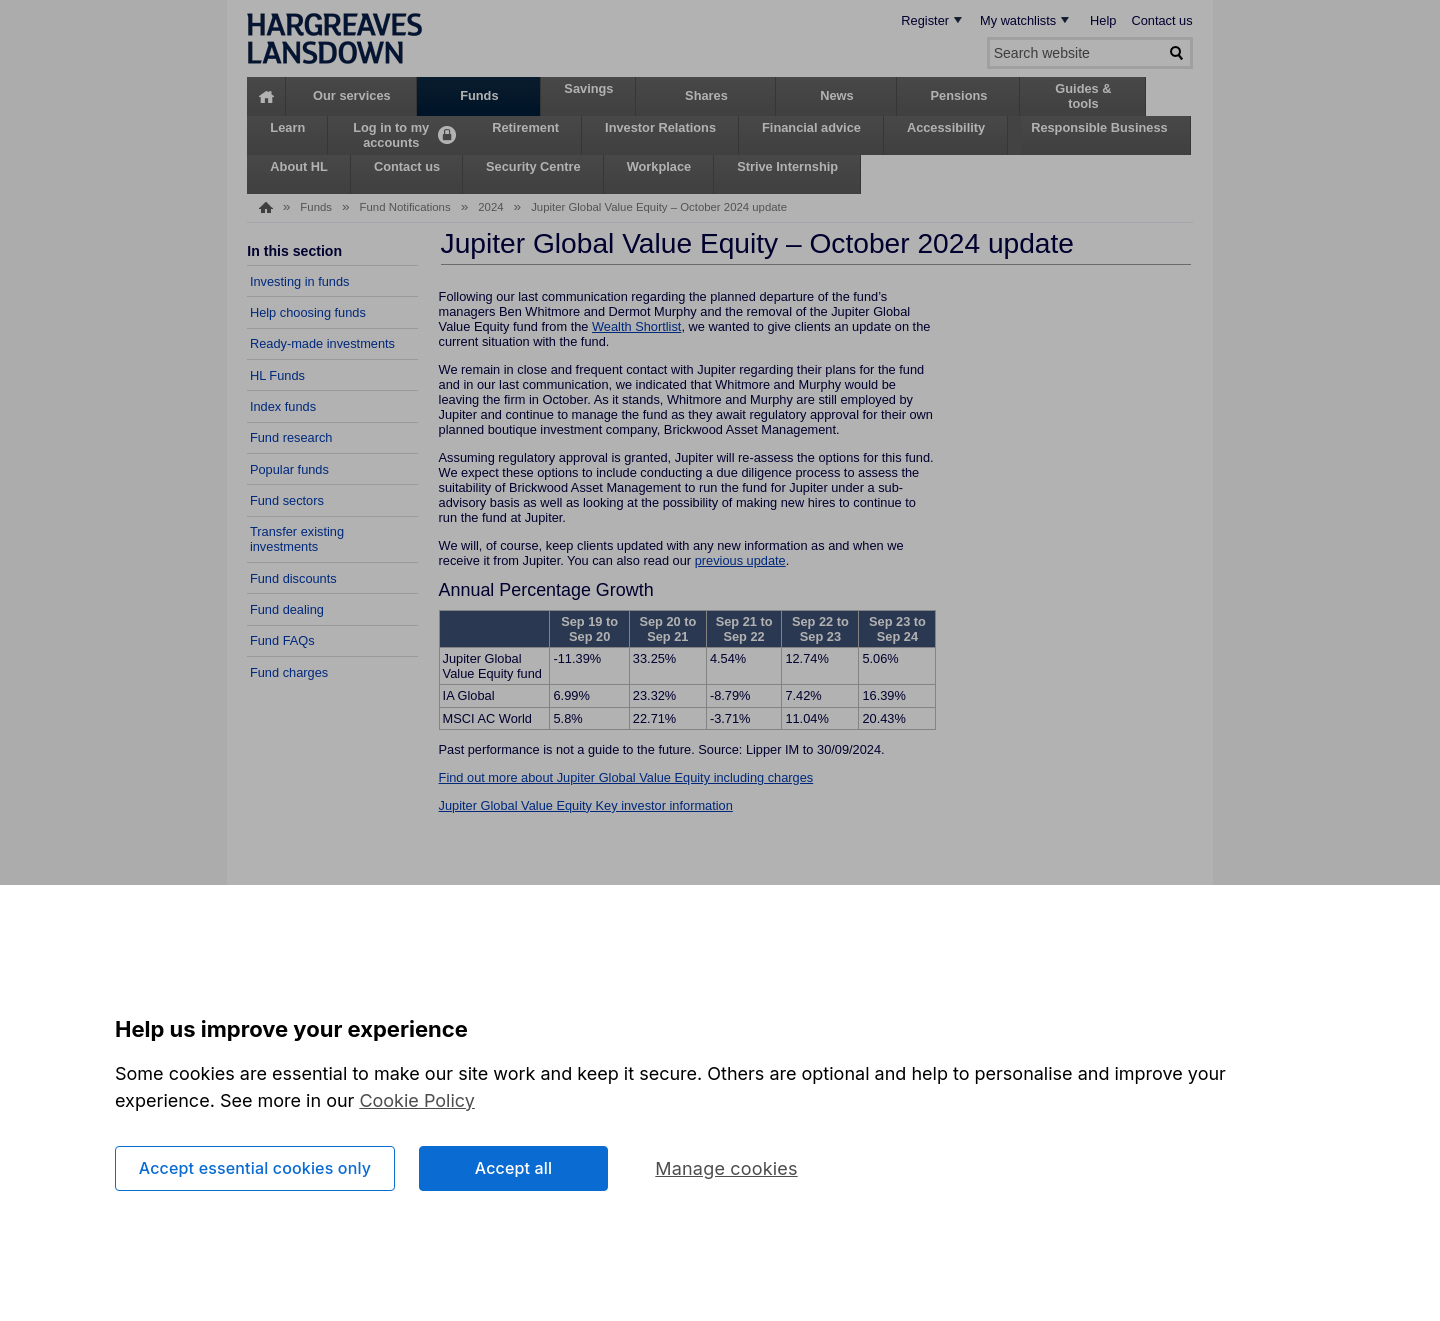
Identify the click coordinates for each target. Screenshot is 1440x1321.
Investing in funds (300, 281)
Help (1103, 20)
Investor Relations (660, 127)
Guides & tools (1083, 95)
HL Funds (277, 375)
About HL (299, 166)
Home (266, 96)
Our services (352, 95)
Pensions (958, 95)
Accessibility (946, 127)
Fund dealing (287, 609)
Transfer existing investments (297, 539)
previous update (740, 560)
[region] (720, 1103)
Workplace (659, 166)
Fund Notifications (405, 207)
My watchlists (1018, 20)
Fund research (291, 437)
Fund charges (289, 672)
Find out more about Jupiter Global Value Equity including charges (626, 777)
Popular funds (289, 469)
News (836, 95)
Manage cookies (726, 1168)
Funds (479, 95)
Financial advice (811, 127)
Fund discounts (293, 578)
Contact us (1161, 20)
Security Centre (533, 166)
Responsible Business (1099, 127)
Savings (588, 88)
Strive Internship (787, 166)
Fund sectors (287, 500)
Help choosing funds (308, 312)
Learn (287, 127)
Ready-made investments (322, 343)
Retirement (525, 127)
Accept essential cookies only (255, 1168)
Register (925, 20)
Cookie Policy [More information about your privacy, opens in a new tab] (417, 1100)
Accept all (513, 1168)
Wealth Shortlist (636, 326)
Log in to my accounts (391, 134)
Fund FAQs (282, 640)
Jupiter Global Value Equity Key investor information (586, 805)
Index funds (283, 406)
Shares (706, 95)
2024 (490, 207)
